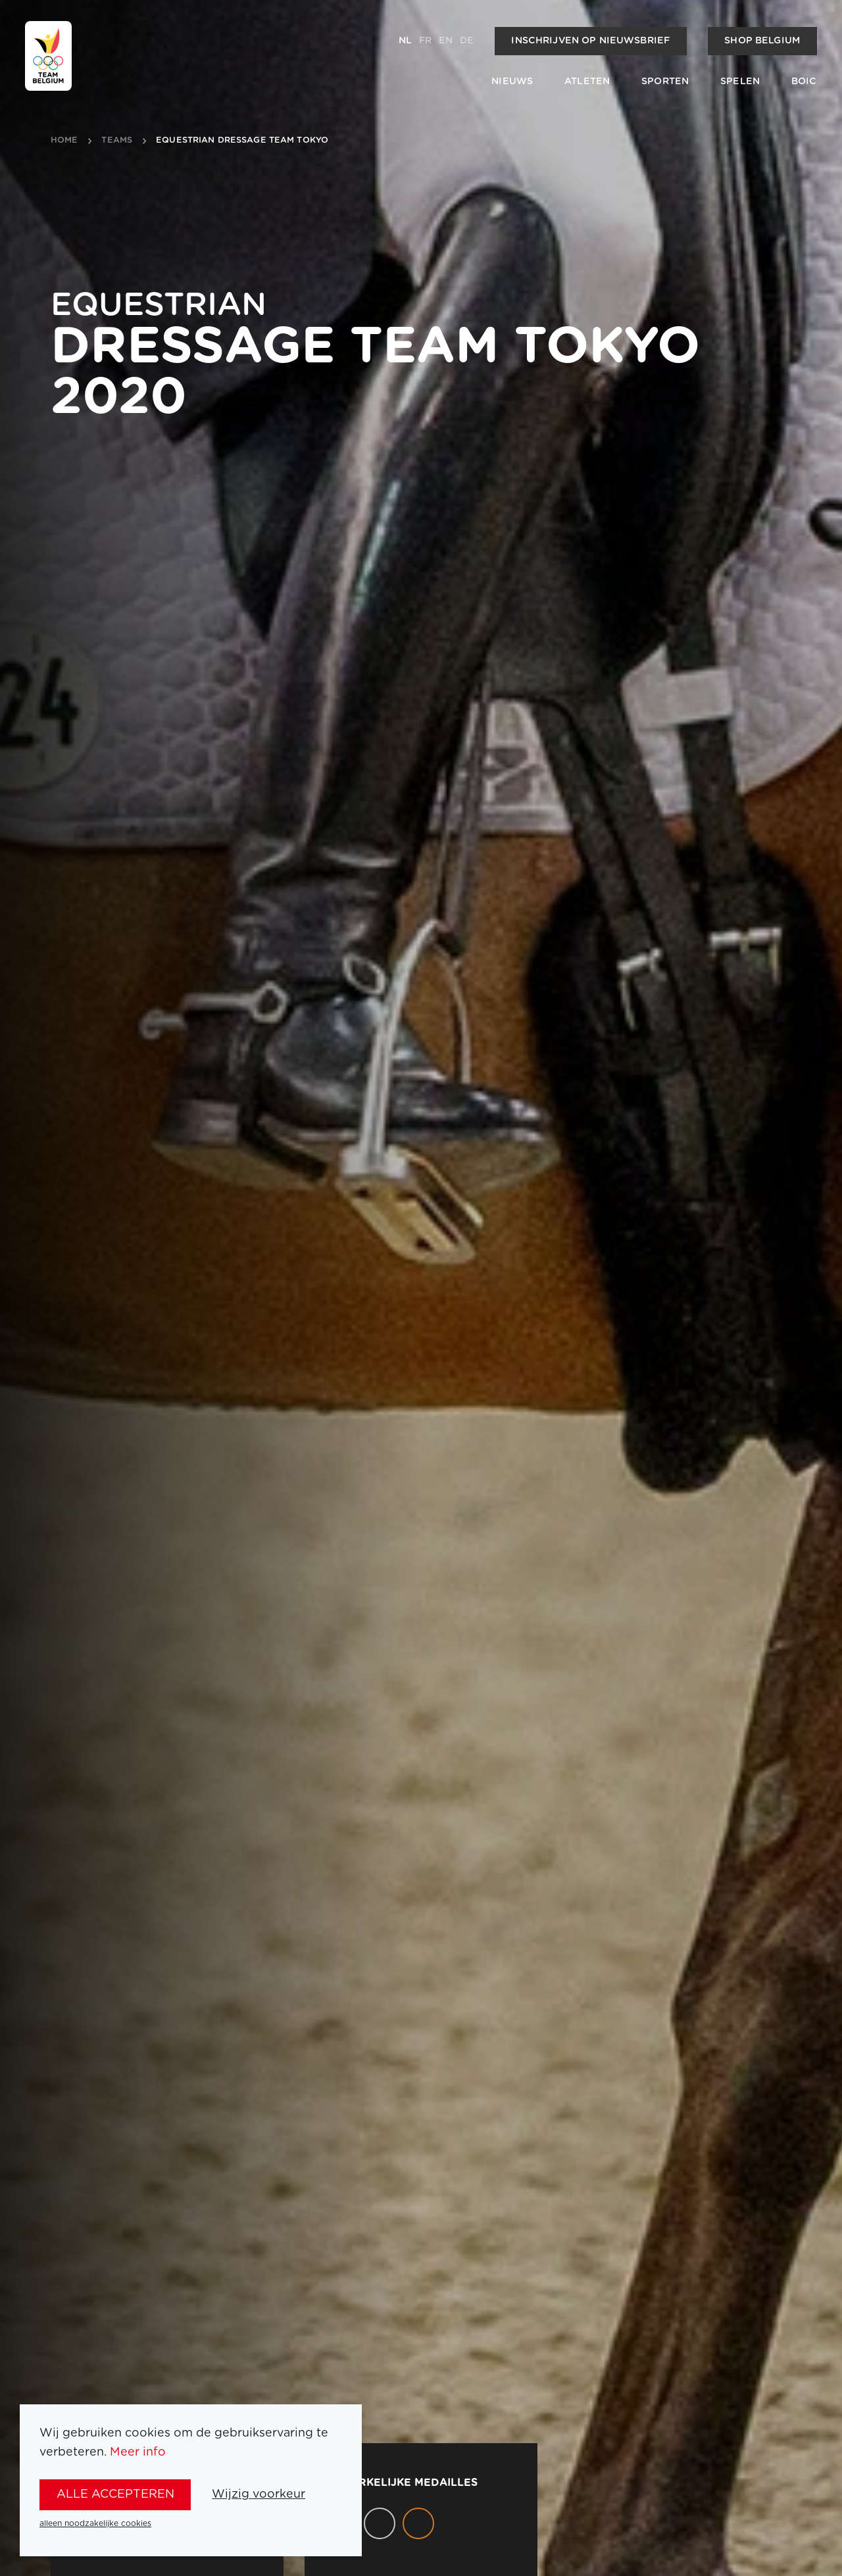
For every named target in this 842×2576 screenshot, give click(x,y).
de (467, 40)
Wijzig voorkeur (258, 2494)
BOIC (804, 81)
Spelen (740, 81)
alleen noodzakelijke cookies (95, 2523)
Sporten (665, 81)
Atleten (587, 81)
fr (425, 40)
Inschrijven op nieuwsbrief (590, 40)
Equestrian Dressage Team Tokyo (242, 141)
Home (64, 141)
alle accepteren (115, 2494)
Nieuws (512, 81)
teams (116, 141)
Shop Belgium (762, 40)
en (446, 40)
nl (405, 40)
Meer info (138, 2452)
